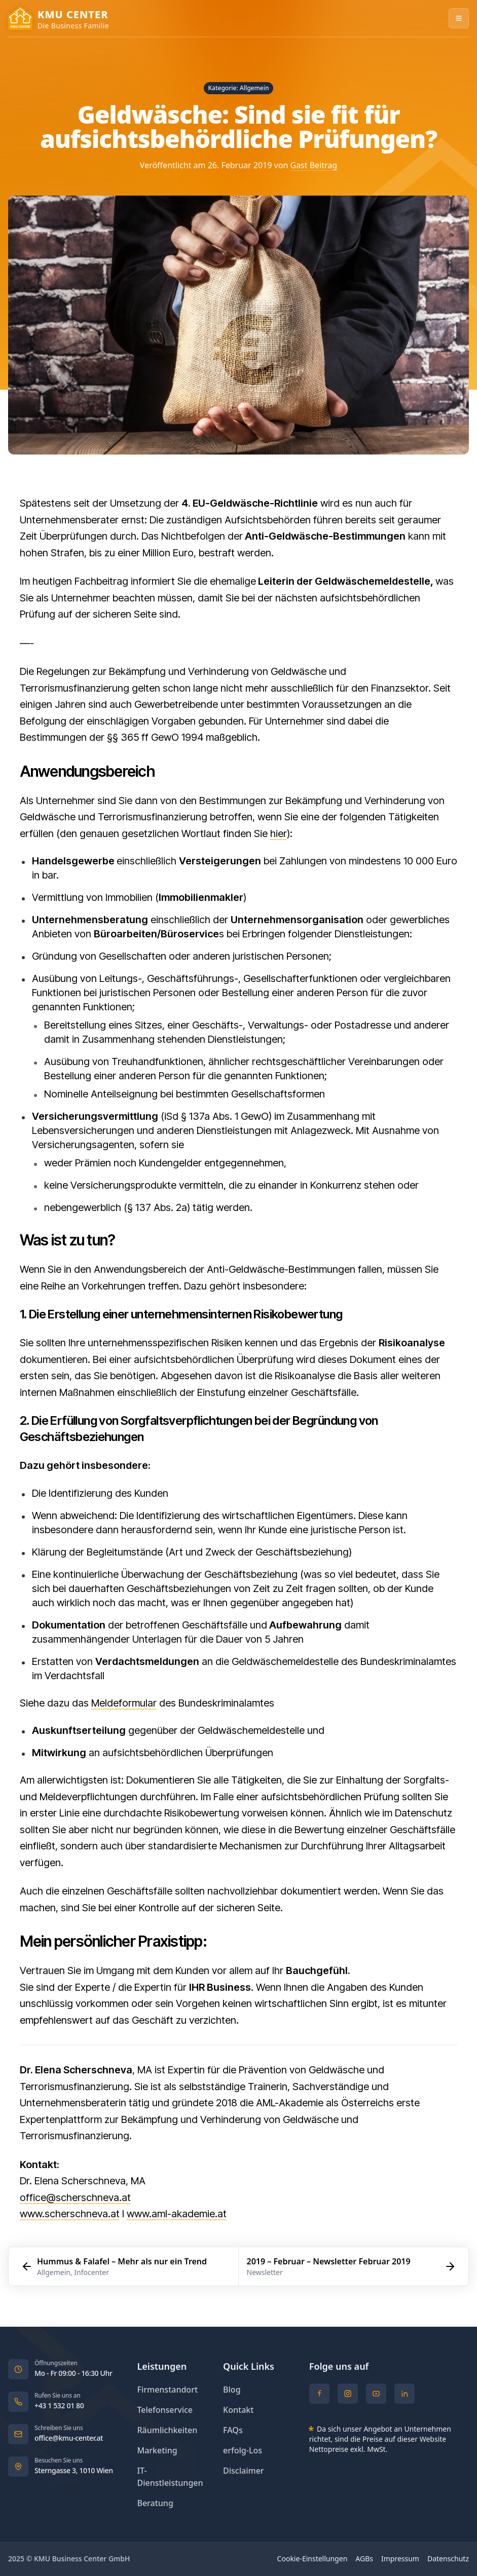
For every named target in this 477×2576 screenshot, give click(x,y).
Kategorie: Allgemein (238, 88)
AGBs (364, 2558)
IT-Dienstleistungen (174, 2477)
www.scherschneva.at (70, 2214)
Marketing (157, 2450)
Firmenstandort (167, 2390)
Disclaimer (243, 2471)
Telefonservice (165, 2410)
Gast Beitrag (313, 165)
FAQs (233, 2430)
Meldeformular (124, 1703)
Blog (231, 2390)
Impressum (400, 2558)
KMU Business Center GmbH (82, 2558)
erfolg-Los (242, 2450)
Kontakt (238, 2410)
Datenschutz (448, 2558)
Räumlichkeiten (167, 2430)
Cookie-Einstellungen (312, 2558)
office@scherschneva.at (75, 2197)
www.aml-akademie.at (177, 2214)
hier (278, 833)
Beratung (155, 2503)
